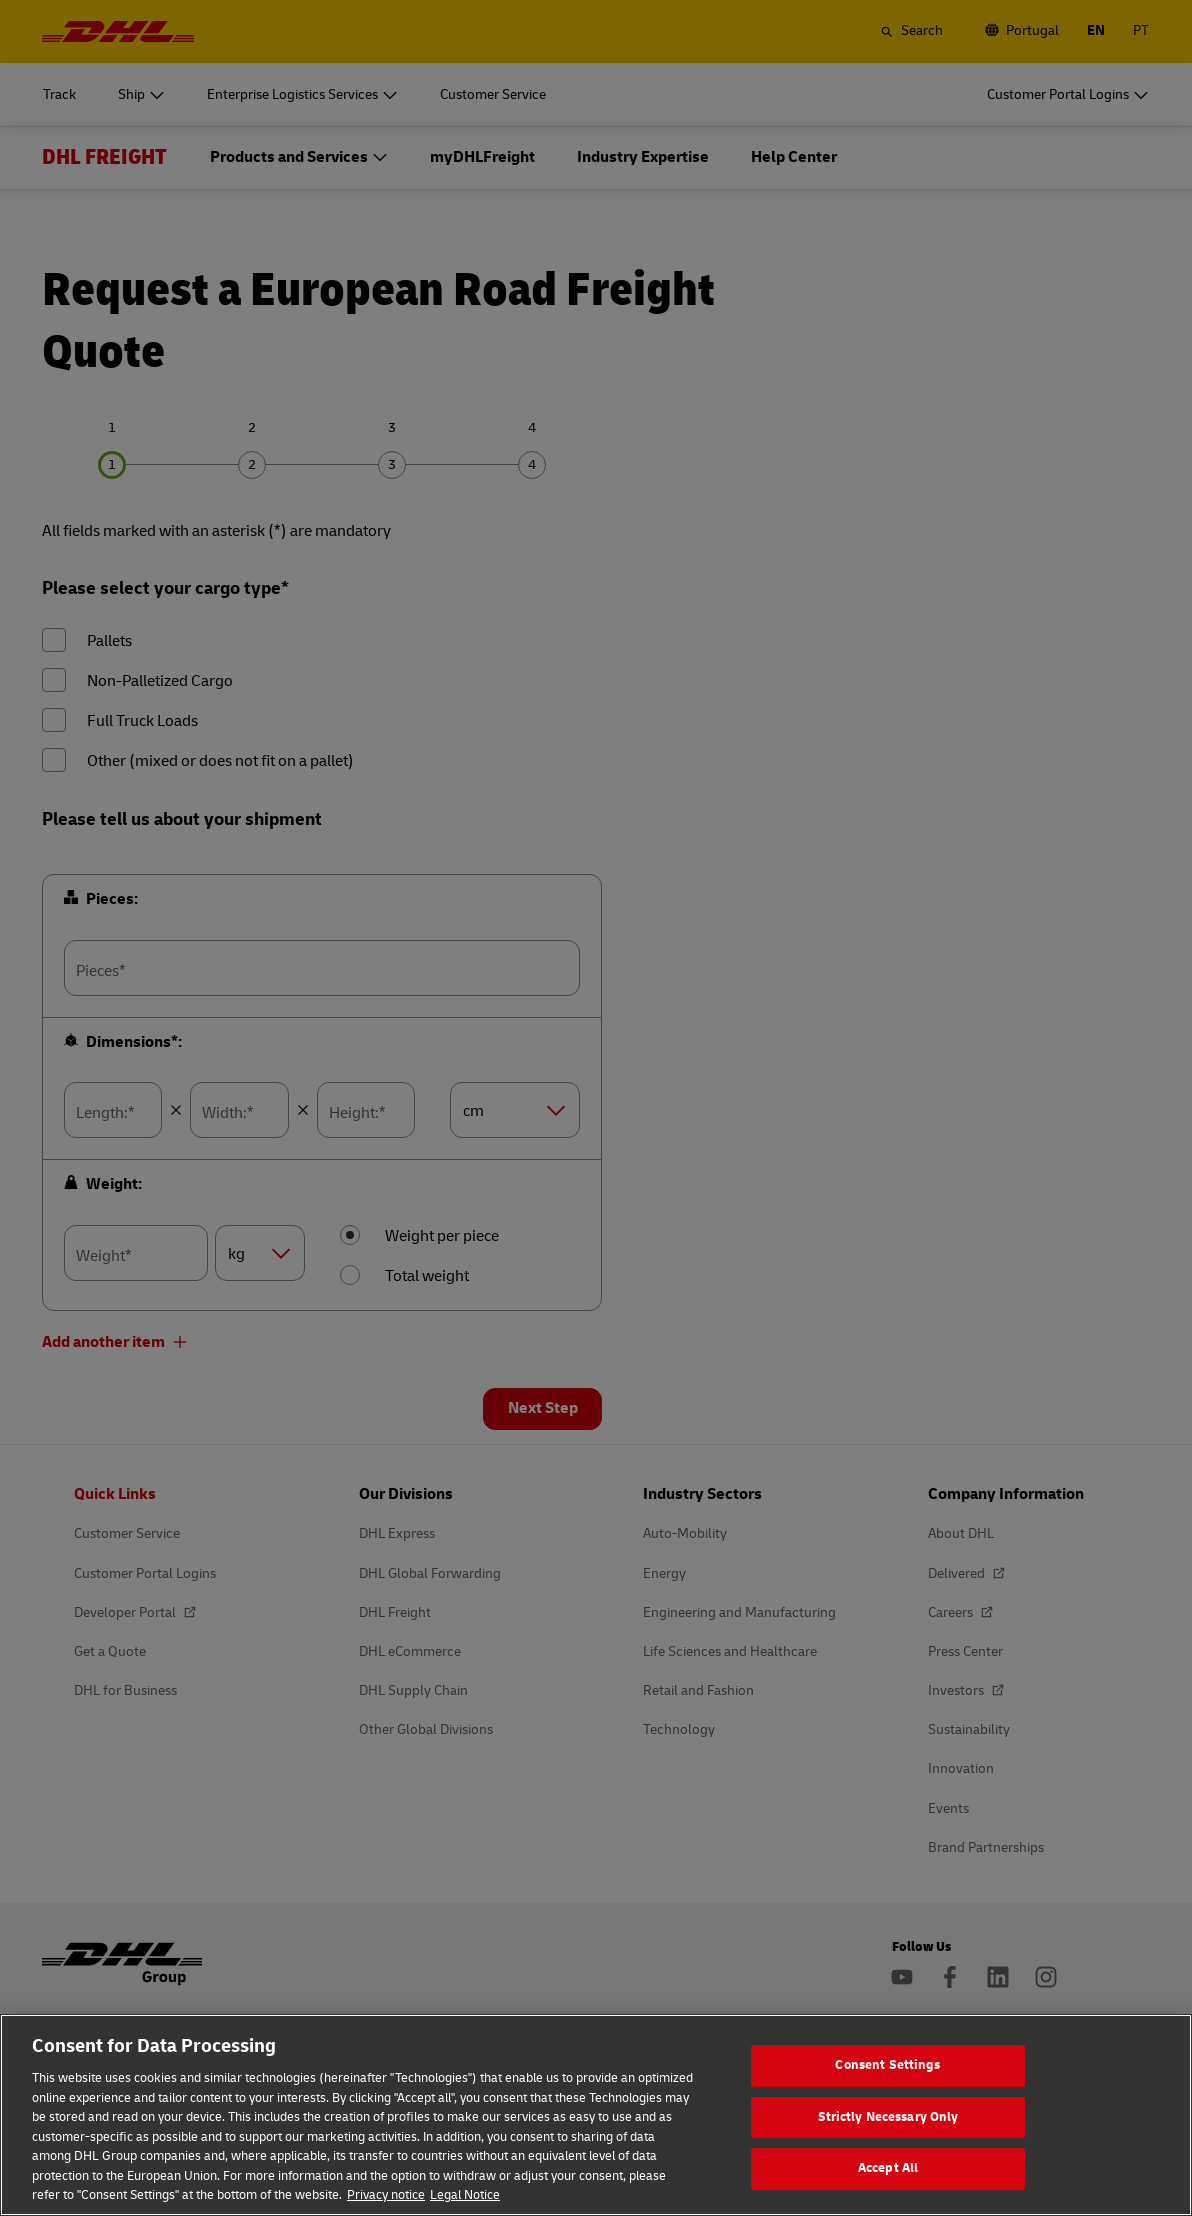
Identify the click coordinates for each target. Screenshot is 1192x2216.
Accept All (888, 2185)
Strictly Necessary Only (888, 2134)
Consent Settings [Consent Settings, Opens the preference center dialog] (887, 2082)
